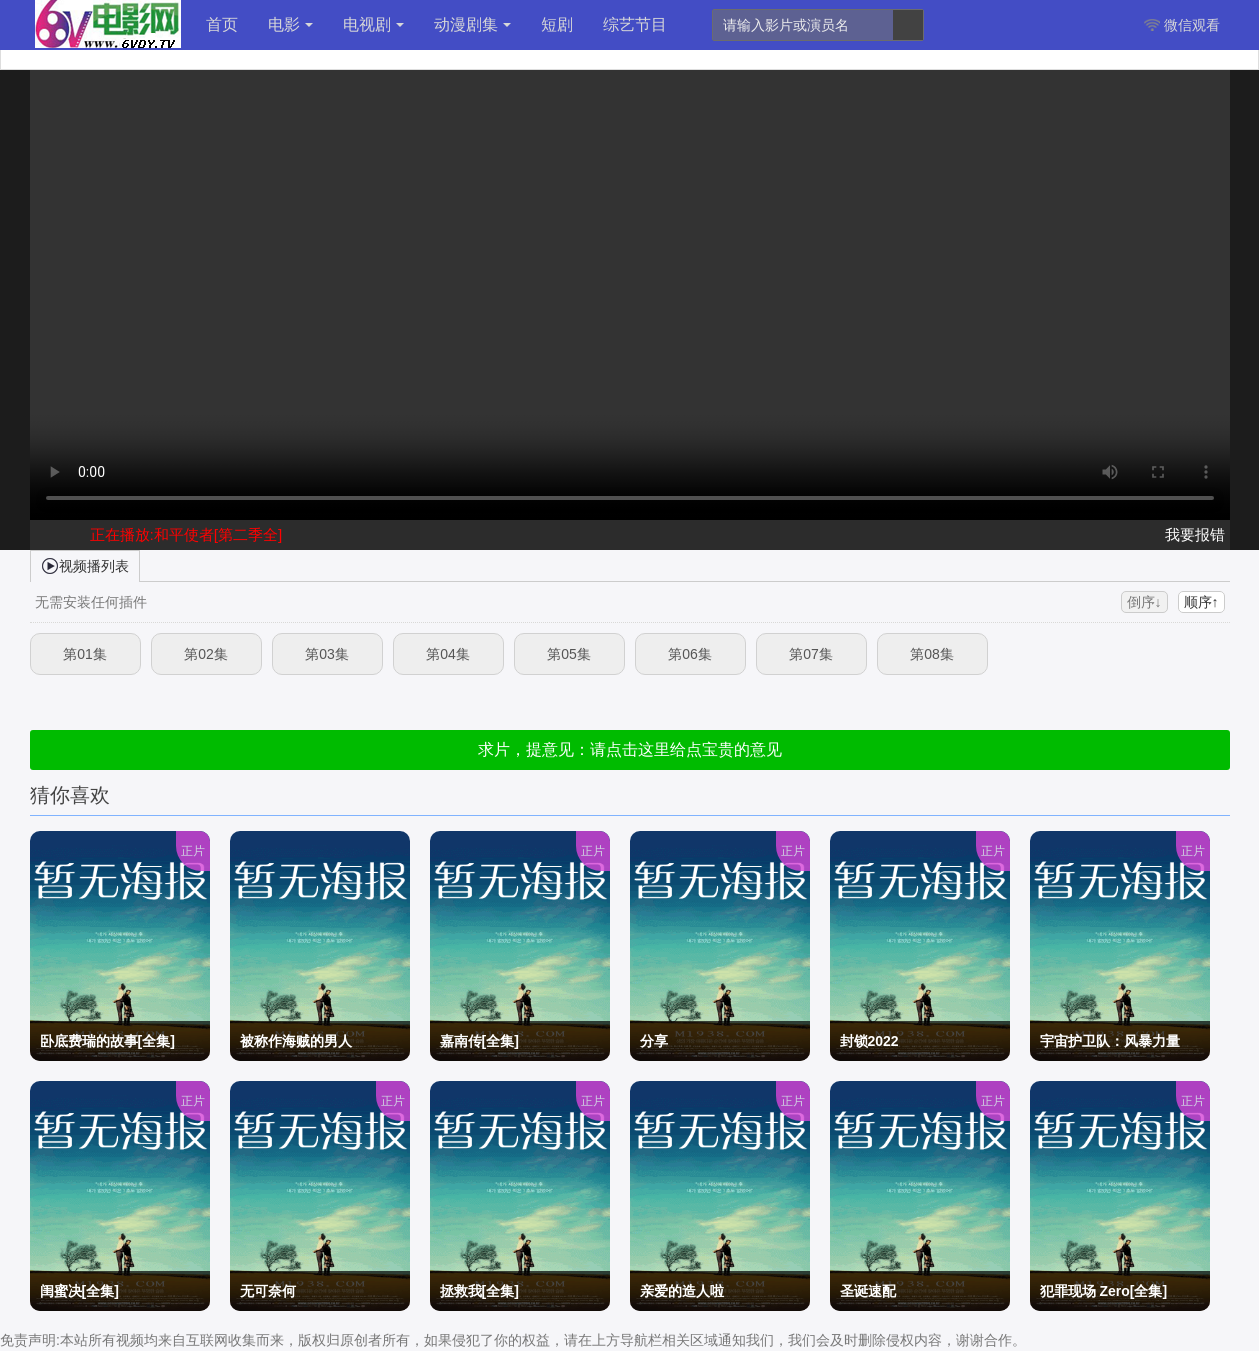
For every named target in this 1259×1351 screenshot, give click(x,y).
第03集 (327, 654)
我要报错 (1195, 534)
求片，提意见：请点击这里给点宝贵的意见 (630, 749)
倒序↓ (1144, 602)
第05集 (569, 654)
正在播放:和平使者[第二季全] (186, 534)
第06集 (690, 654)
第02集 (206, 654)
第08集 (932, 654)
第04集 (448, 654)
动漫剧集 (472, 24)
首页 (222, 24)
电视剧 (373, 24)
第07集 (811, 654)
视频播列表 (85, 565)
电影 (290, 24)
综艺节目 (635, 24)
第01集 (85, 654)
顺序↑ (1201, 602)
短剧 (557, 24)
